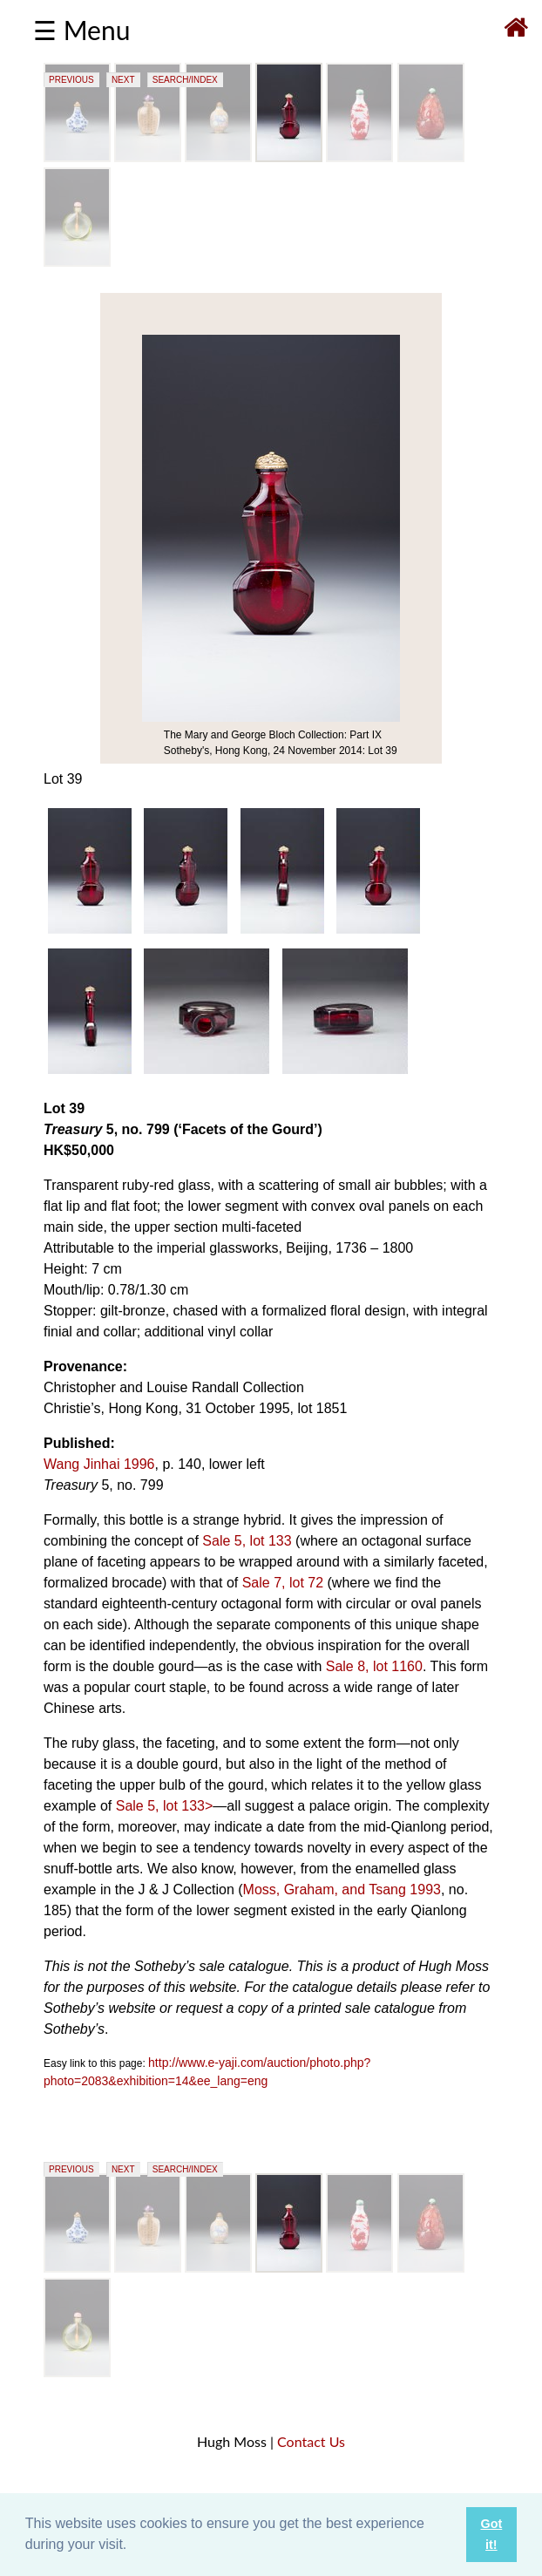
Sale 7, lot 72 (282, 1582)
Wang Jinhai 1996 (99, 1464)
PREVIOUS (71, 80)
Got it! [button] (491, 2534)
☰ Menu (81, 29)
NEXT (123, 80)
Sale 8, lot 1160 (374, 1666)
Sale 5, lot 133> (164, 1805)
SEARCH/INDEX (185, 80)
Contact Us (311, 2441)
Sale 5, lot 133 (246, 1540)
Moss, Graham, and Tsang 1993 (342, 1889)
